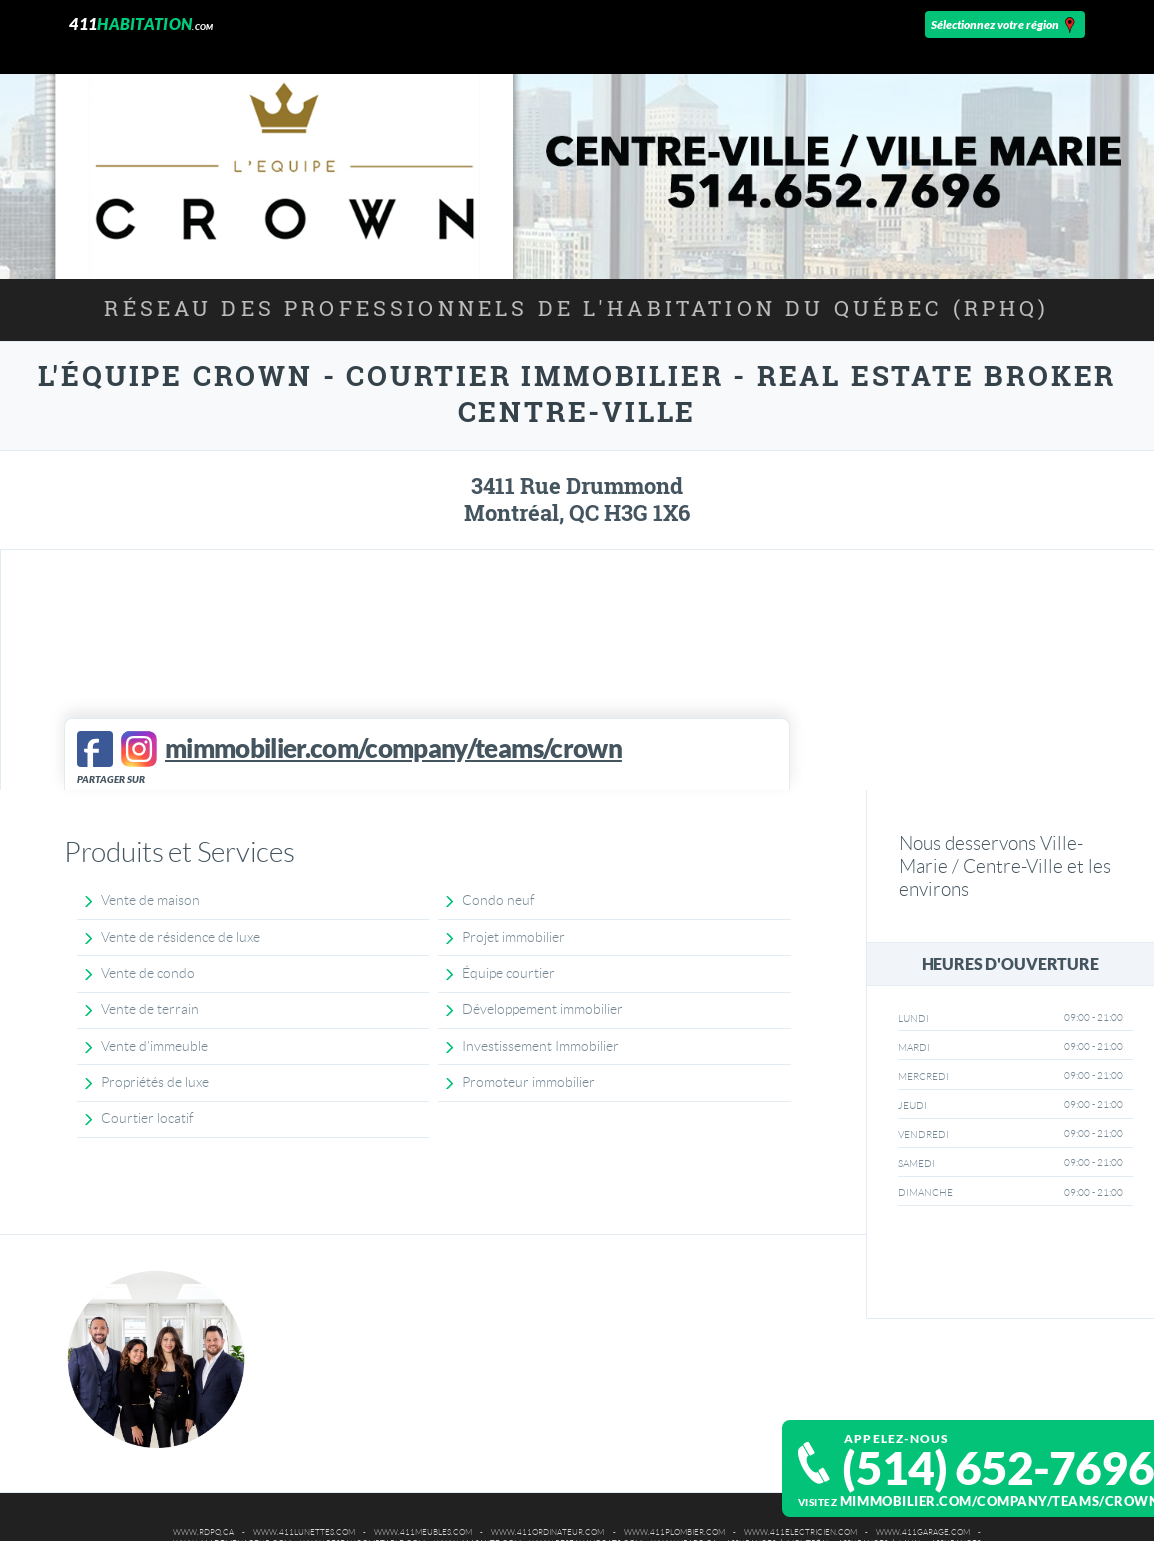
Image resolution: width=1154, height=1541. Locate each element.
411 (141, 23)
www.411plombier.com (674, 1532)
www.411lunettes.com (304, 1532)
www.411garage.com (923, 1532)
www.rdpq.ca (203, 1532)
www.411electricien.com (800, 1532)
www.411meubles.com (423, 1532)
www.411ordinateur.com (547, 1532)
